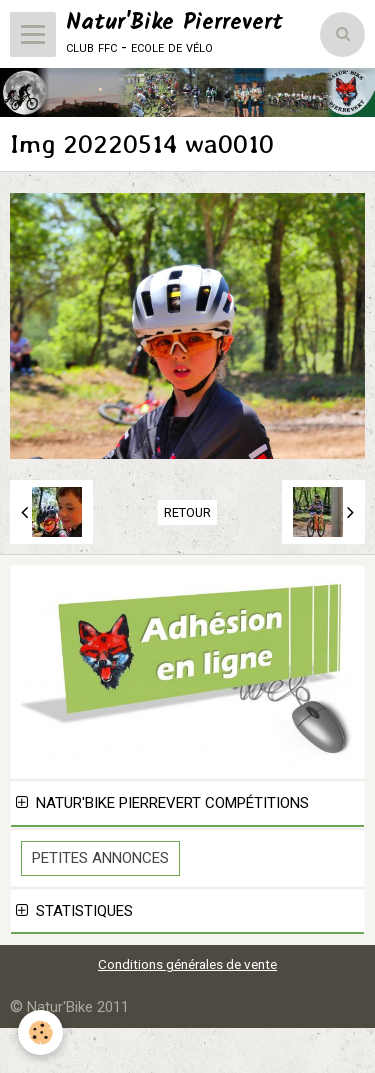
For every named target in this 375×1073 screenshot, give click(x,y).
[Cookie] (40, 1032)
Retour (187, 512)
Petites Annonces (100, 858)
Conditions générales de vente (187, 964)
